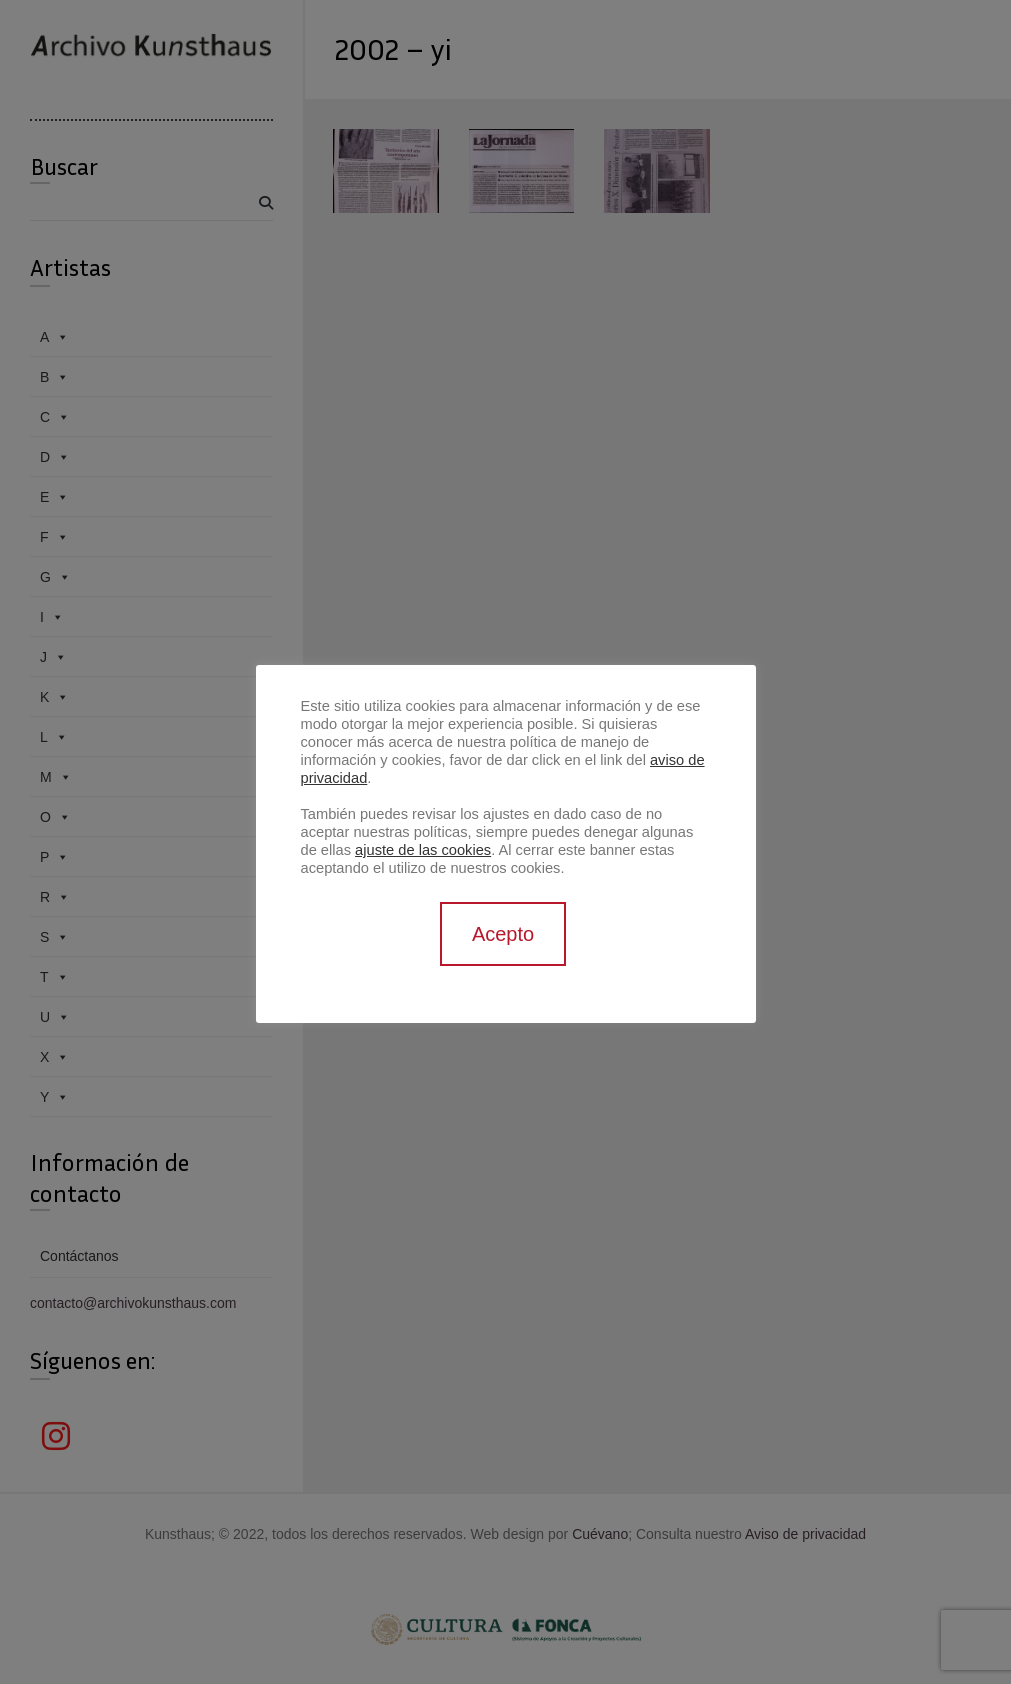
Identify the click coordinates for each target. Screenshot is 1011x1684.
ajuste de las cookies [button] (423, 850)
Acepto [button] (503, 934)
